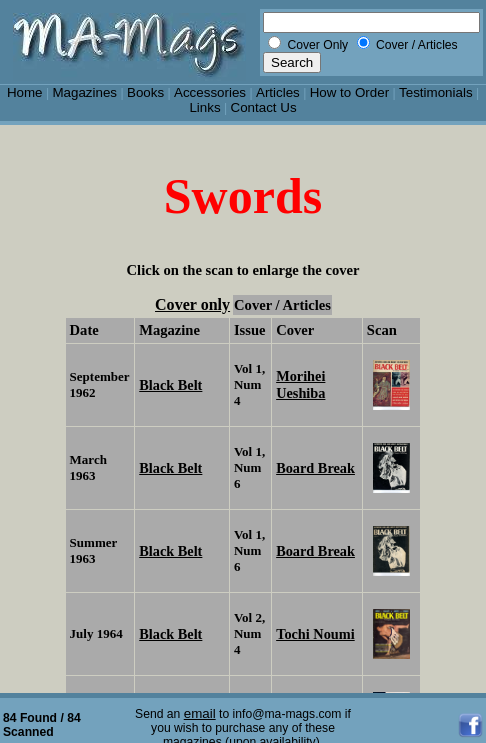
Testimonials (436, 92)
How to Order (349, 92)
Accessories (210, 92)
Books (145, 92)
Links (204, 107)
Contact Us (264, 107)
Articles (278, 92)
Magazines (84, 92)
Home (25, 92)
